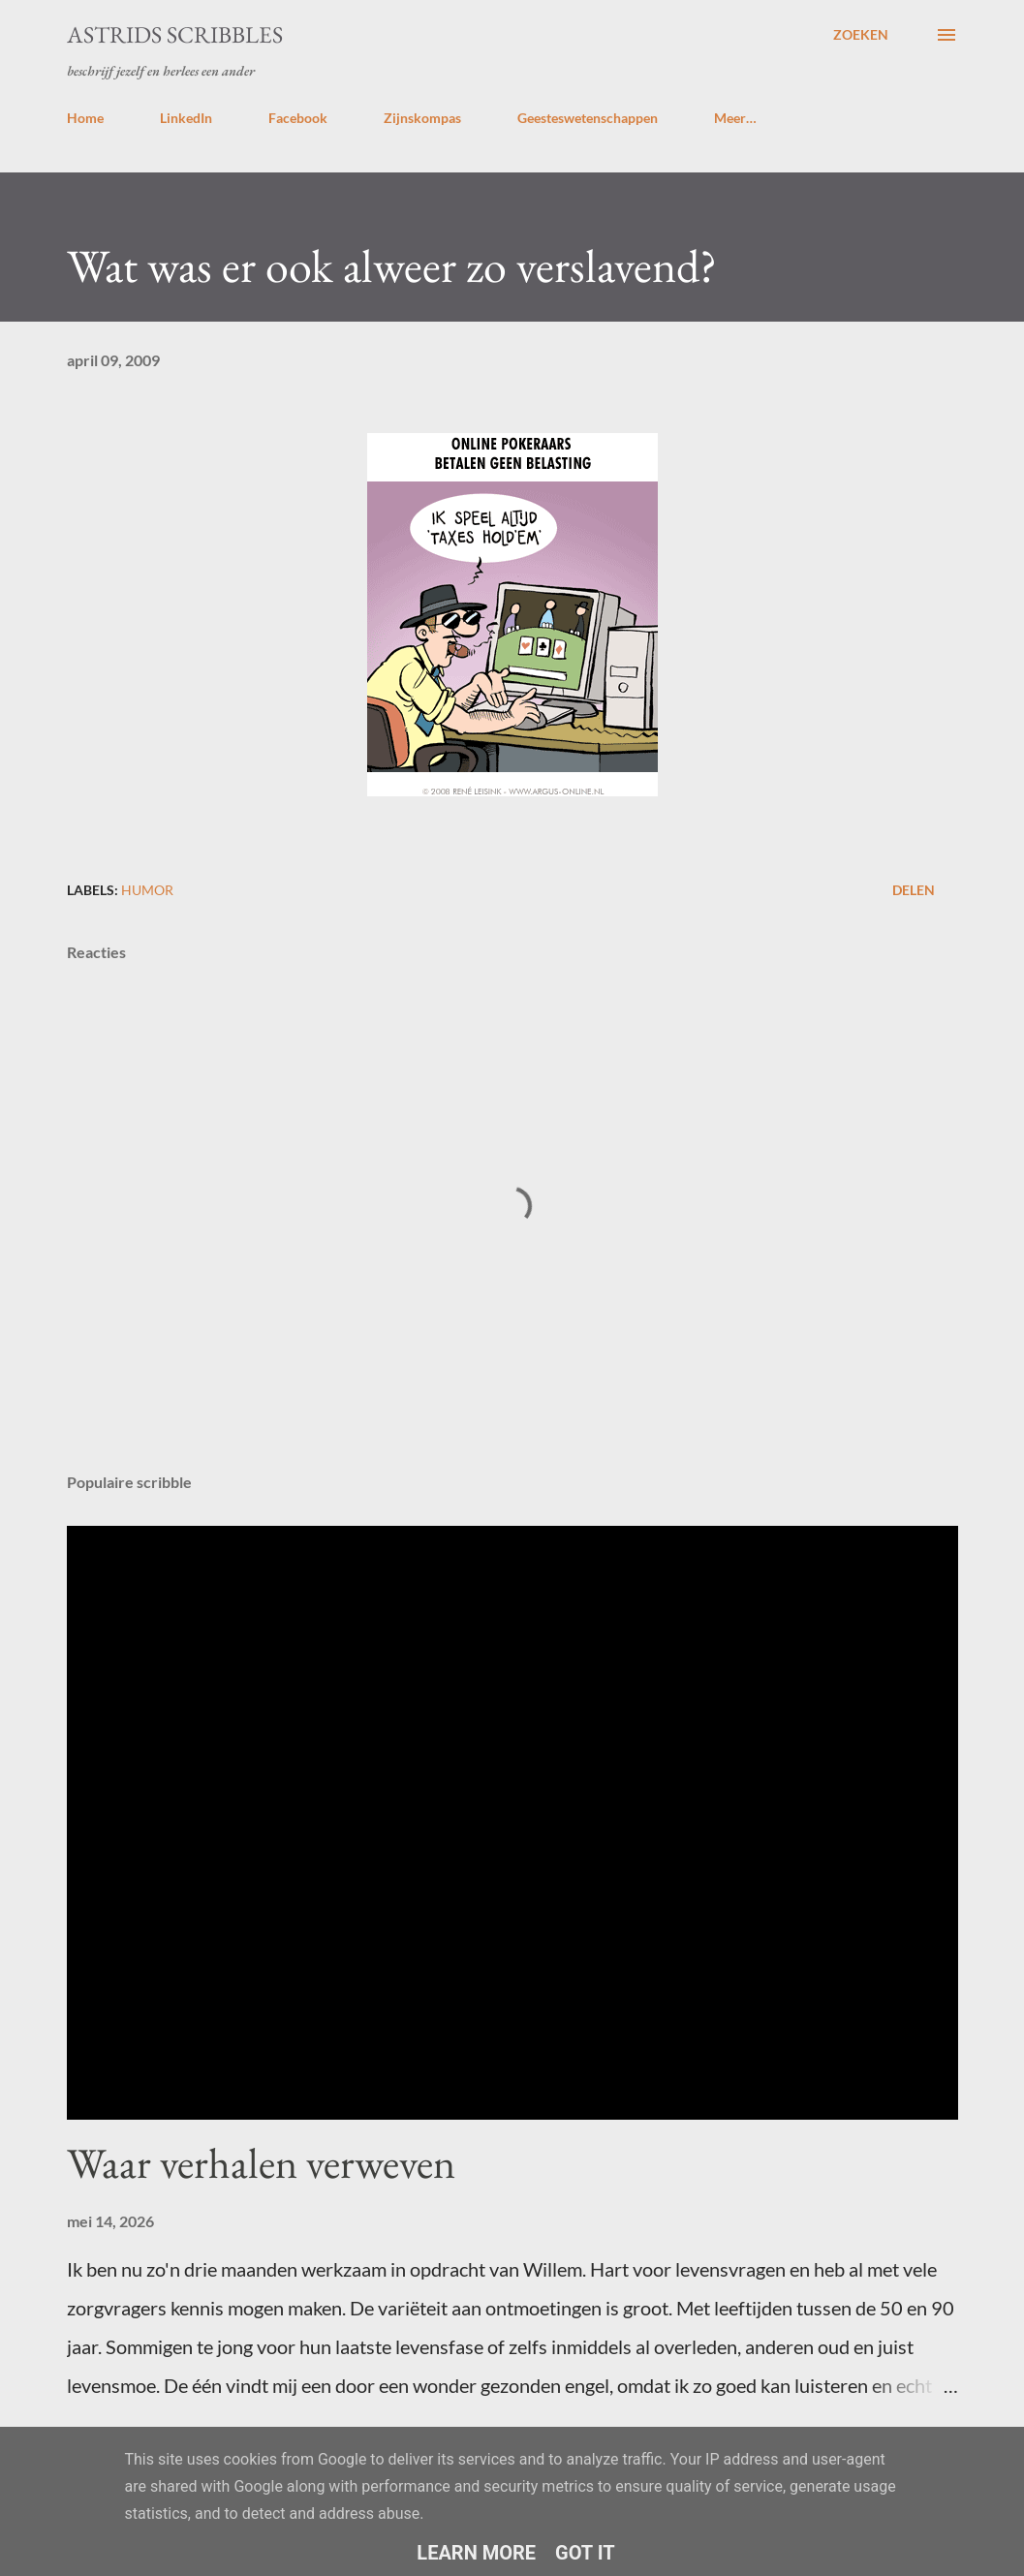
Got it (585, 2552)
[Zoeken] (860, 35)
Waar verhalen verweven (261, 2162)
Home (85, 117)
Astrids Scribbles (175, 34)
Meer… (735, 117)
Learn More (476, 2552)
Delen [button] (913, 890)
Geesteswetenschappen (587, 117)
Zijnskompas (422, 117)
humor (147, 890)
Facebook (297, 117)
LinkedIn (186, 117)
